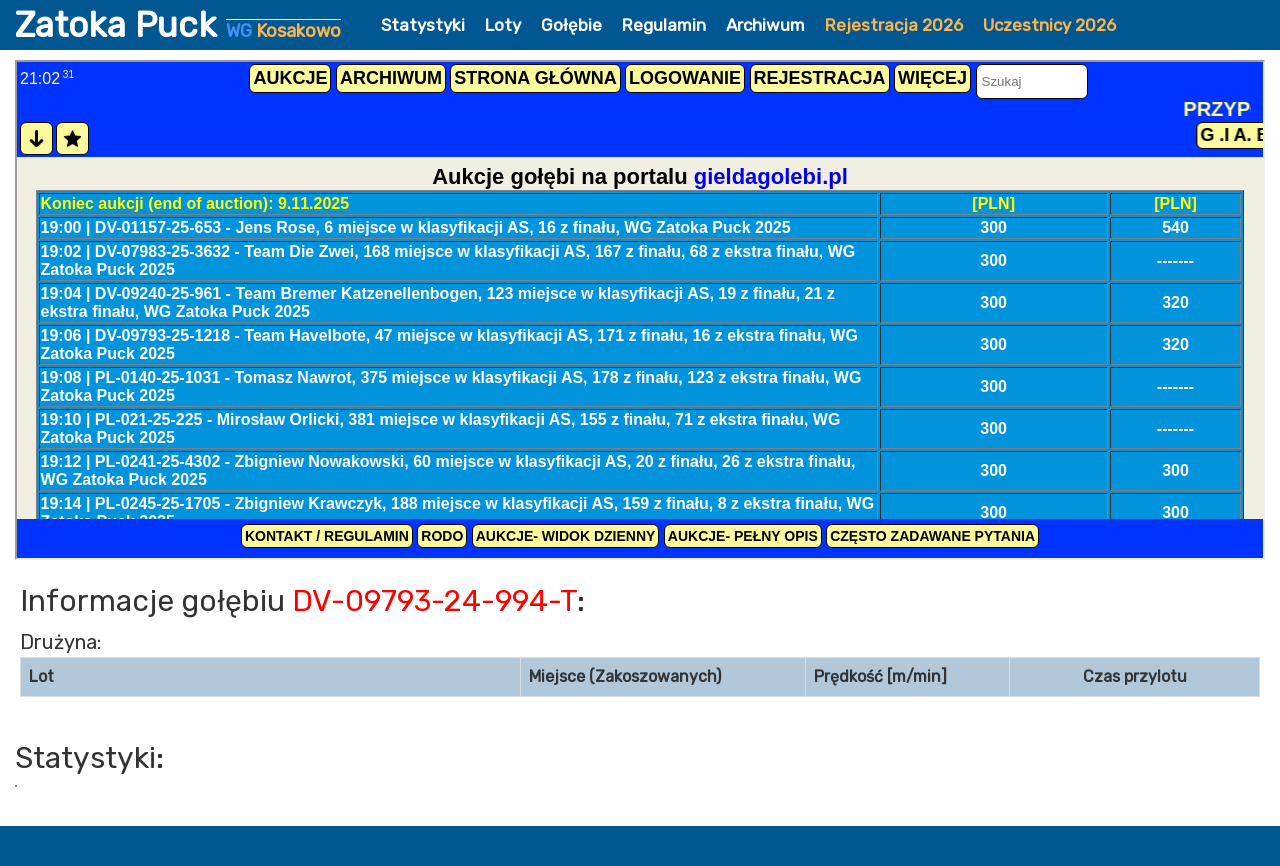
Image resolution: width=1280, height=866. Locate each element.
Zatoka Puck (178, 25)
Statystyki (423, 25)
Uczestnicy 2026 (1049, 25)
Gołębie (571, 25)
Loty (503, 25)
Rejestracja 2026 (894, 25)
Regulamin (664, 25)
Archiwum (765, 25)
